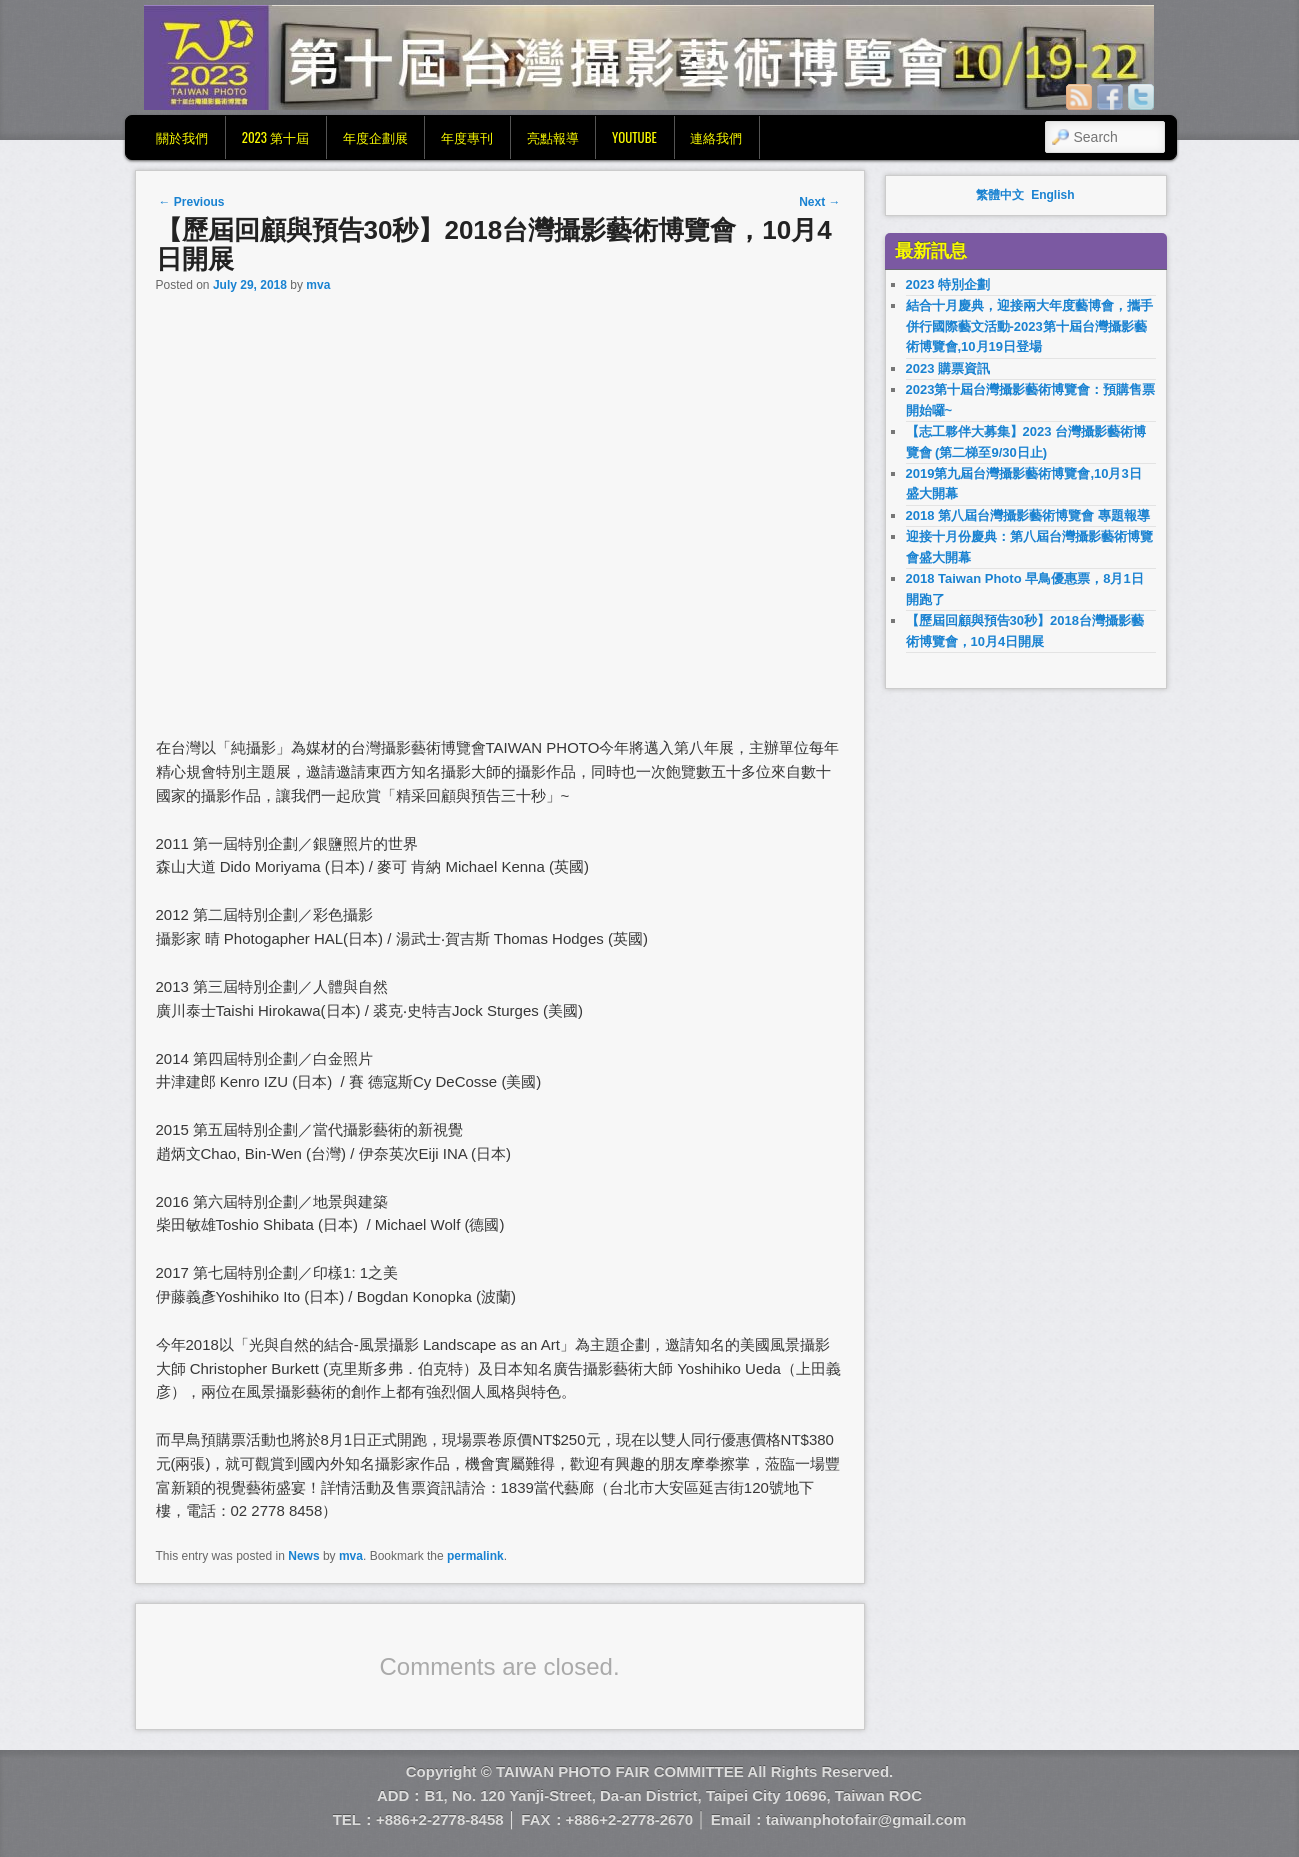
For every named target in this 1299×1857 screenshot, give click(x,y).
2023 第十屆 (275, 137)
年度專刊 (467, 137)
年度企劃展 (375, 137)
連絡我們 (716, 137)
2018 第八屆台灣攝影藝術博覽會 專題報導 (1028, 515)
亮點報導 (553, 137)
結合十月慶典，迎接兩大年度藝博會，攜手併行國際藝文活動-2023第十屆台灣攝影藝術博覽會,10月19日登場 (1029, 326)
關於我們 (182, 137)
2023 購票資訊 (948, 368)
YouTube (634, 137)
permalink (475, 1556)
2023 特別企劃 (948, 284)
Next (819, 202)
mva (318, 285)
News (303, 1556)
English (1052, 195)
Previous (192, 202)
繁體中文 (1000, 195)
